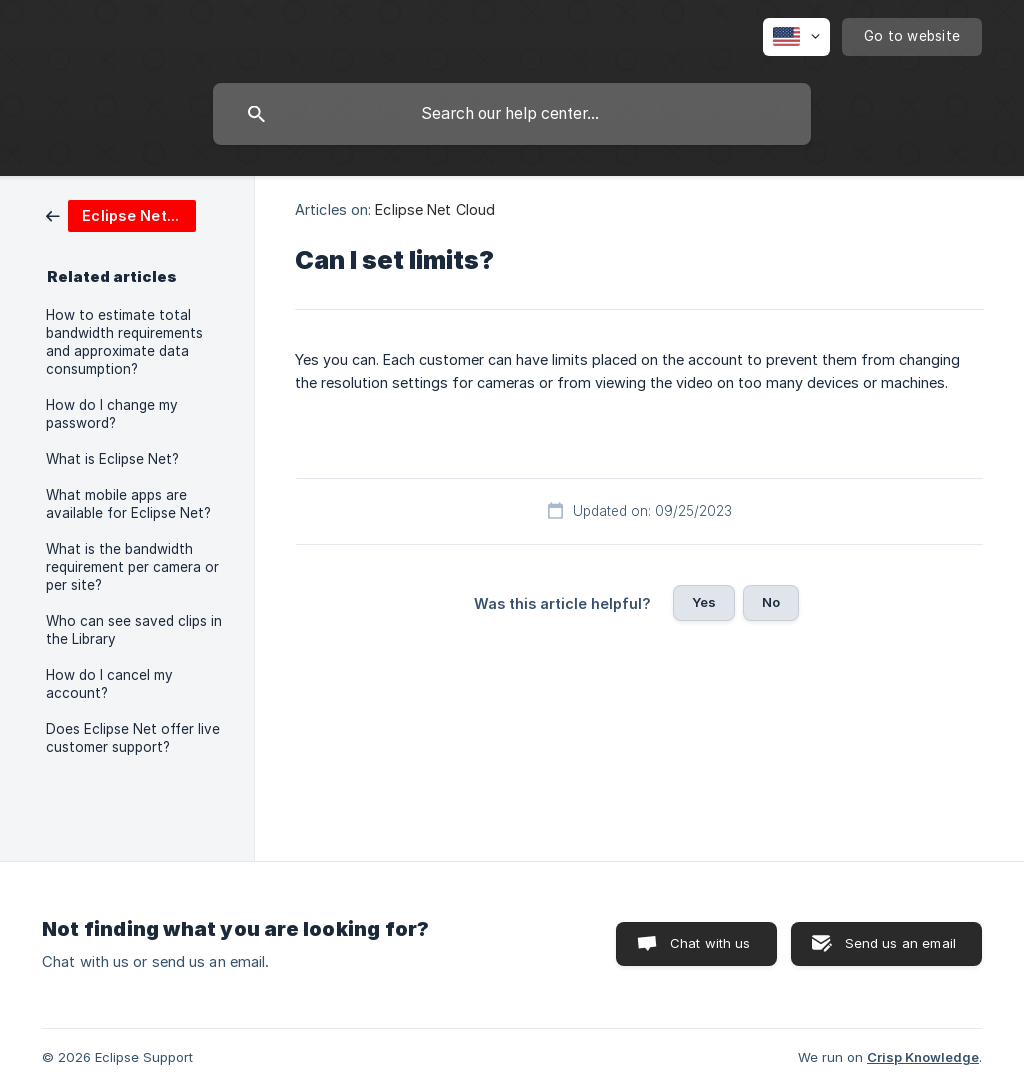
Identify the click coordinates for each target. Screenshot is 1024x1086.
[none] (796, 37)
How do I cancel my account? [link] (109, 684)
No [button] (771, 602)
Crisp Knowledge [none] (923, 1057)
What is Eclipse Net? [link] (112, 459)
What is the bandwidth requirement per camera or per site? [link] (132, 567)
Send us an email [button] (900, 943)
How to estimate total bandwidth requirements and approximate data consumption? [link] (124, 342)
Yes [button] (704, 602)
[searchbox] (512, 114)
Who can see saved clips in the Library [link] (134, 630)
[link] (121, 214)
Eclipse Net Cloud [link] (435, 209)
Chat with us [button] (710, 943)
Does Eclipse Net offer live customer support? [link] (133, 738)
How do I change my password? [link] (112, 414)
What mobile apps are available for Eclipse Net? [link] (128, 504)
